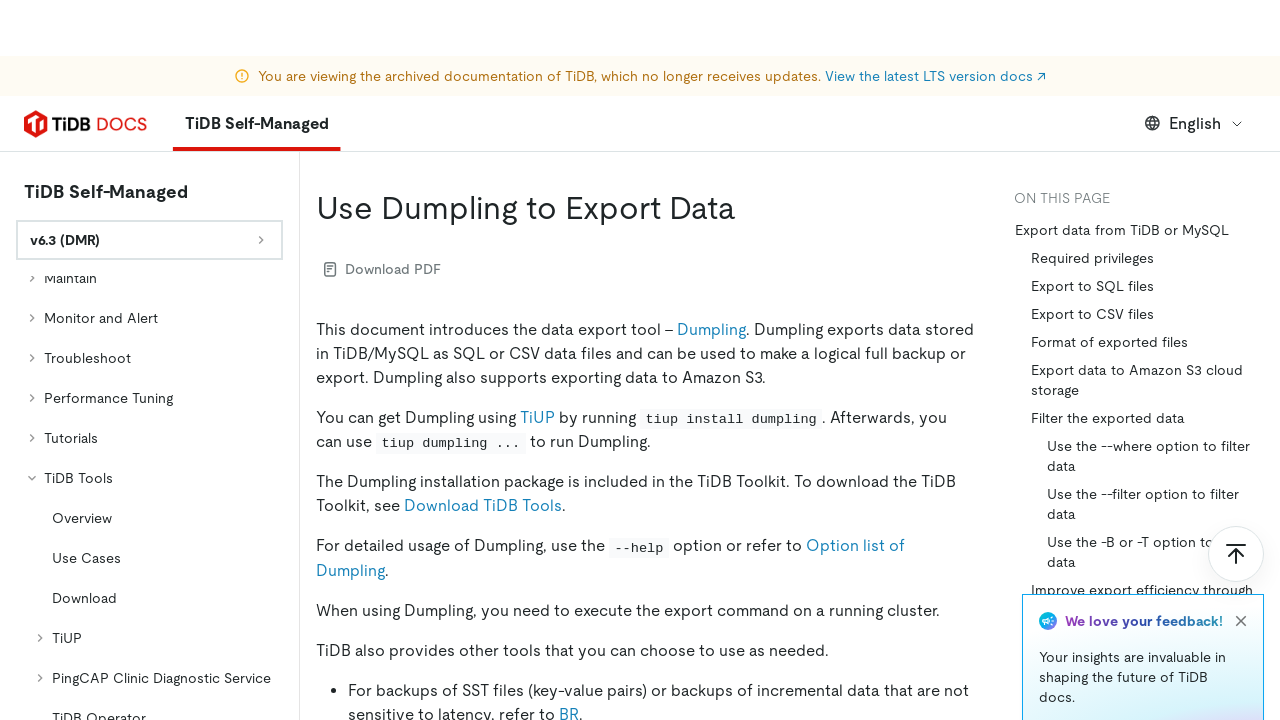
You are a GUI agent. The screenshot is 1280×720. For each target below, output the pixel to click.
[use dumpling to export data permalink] (752, 208)
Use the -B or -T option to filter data (1147, 552)
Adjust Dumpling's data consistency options (1146, 648)
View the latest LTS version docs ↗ (935, 20)
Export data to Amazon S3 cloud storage (1137, 380)
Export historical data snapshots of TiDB (1144, 696)
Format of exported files (1109, 342)
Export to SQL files (1092, 286)
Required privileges (1092, 258)
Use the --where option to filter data (1148, 456)
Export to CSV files (1092, 314)
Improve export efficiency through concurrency (1142, 600)
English (1194, 123)
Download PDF (382, 269)
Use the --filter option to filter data (1143, 504)
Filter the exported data (1108, 418)
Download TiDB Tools (483, 505)
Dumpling (711, 329)
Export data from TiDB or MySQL (1122, 230)
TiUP (537, 417)
